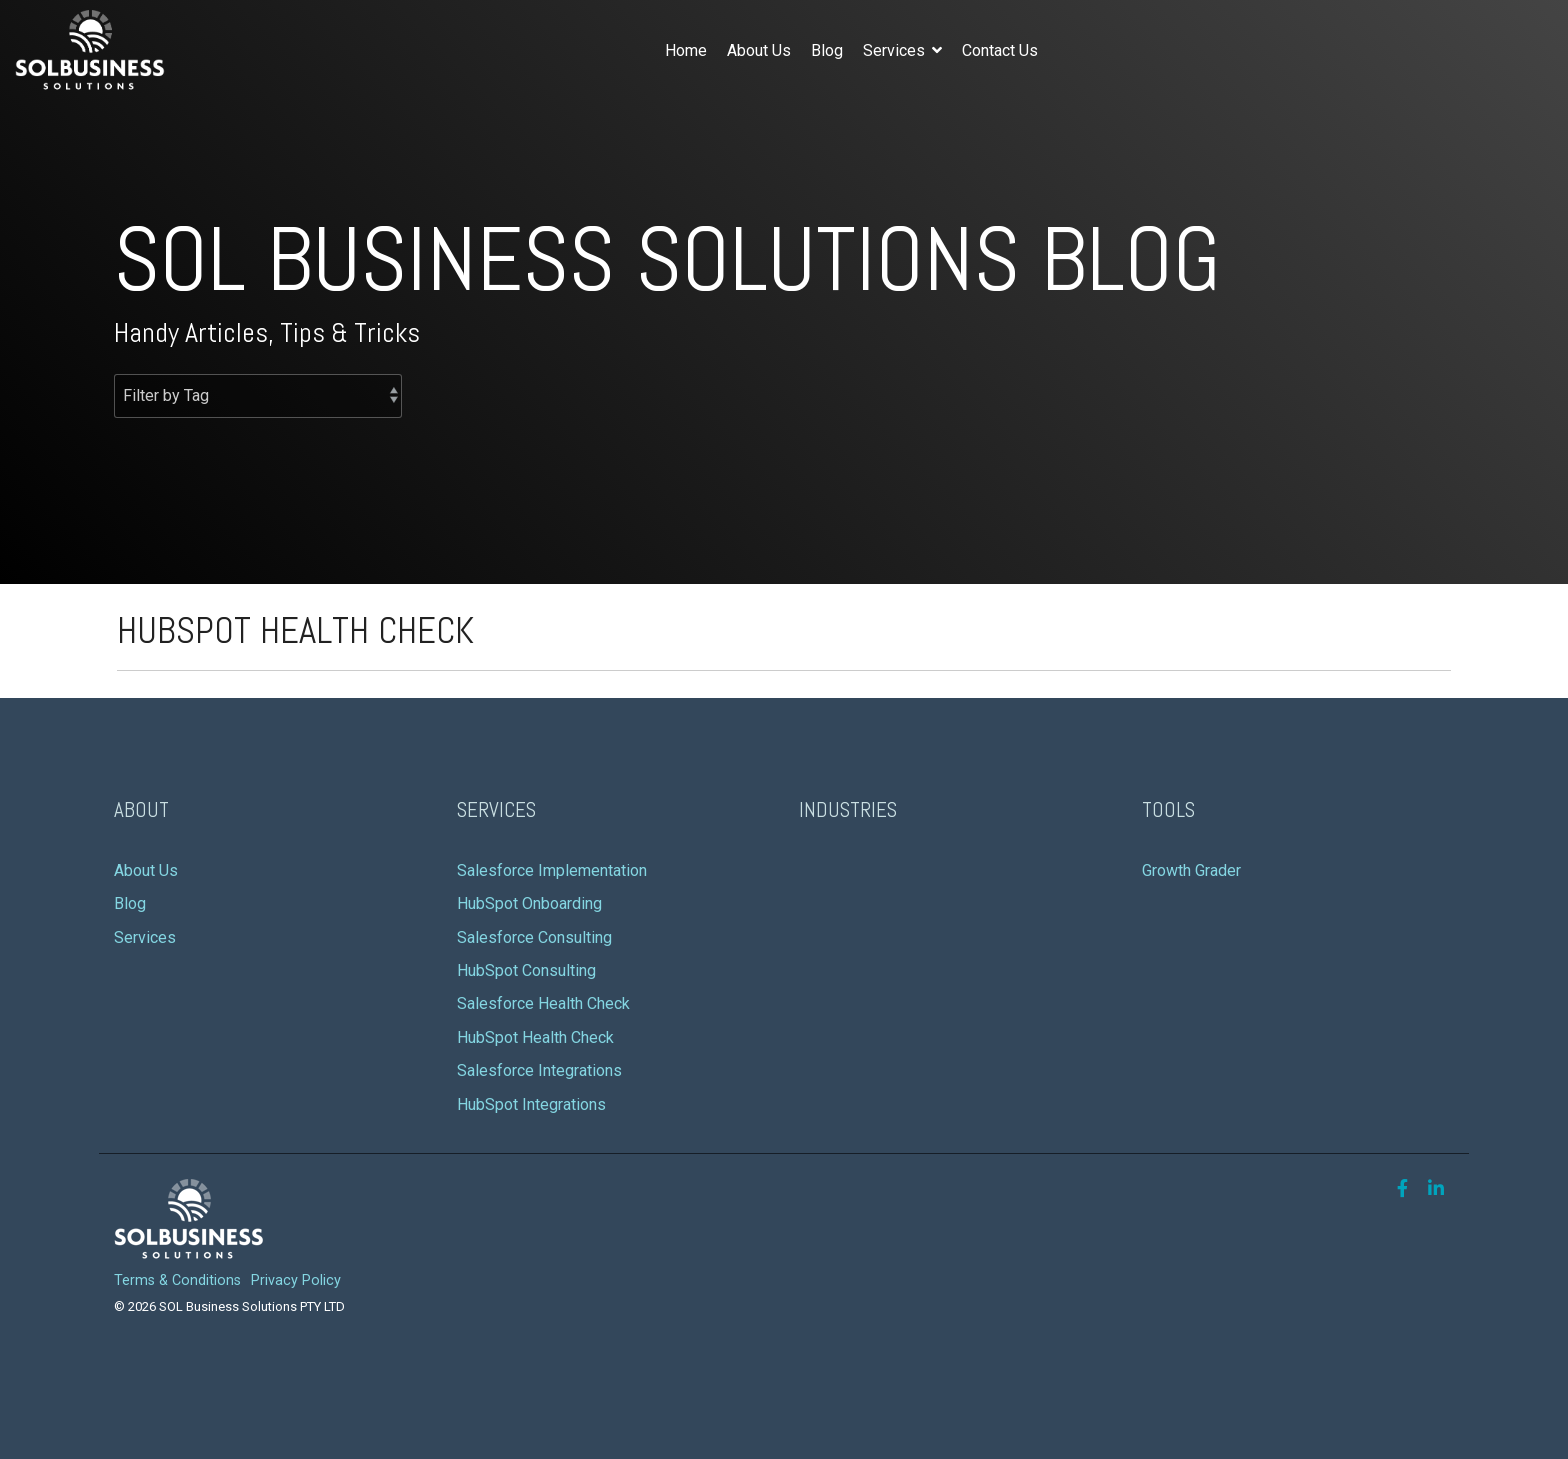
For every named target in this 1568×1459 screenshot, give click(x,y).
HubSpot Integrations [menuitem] (531, 1104)
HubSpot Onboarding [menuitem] (529, 903)
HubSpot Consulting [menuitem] (526, 970)
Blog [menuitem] (130, 903)
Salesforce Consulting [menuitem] (534, 937)
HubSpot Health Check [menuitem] (535, 1037)
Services (896, 50)
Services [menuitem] (145, 937)
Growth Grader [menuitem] (1191, 870)
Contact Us (1000, 50)
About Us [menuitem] (148, 870)
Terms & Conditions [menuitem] (177, 1280)
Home (686, 50)
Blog (827, 50)
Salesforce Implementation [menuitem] (552, 870)
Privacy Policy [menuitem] (296, 1280)
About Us (759, 50)
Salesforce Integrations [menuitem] (539, 1070)
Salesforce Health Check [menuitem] (543, 1003)
